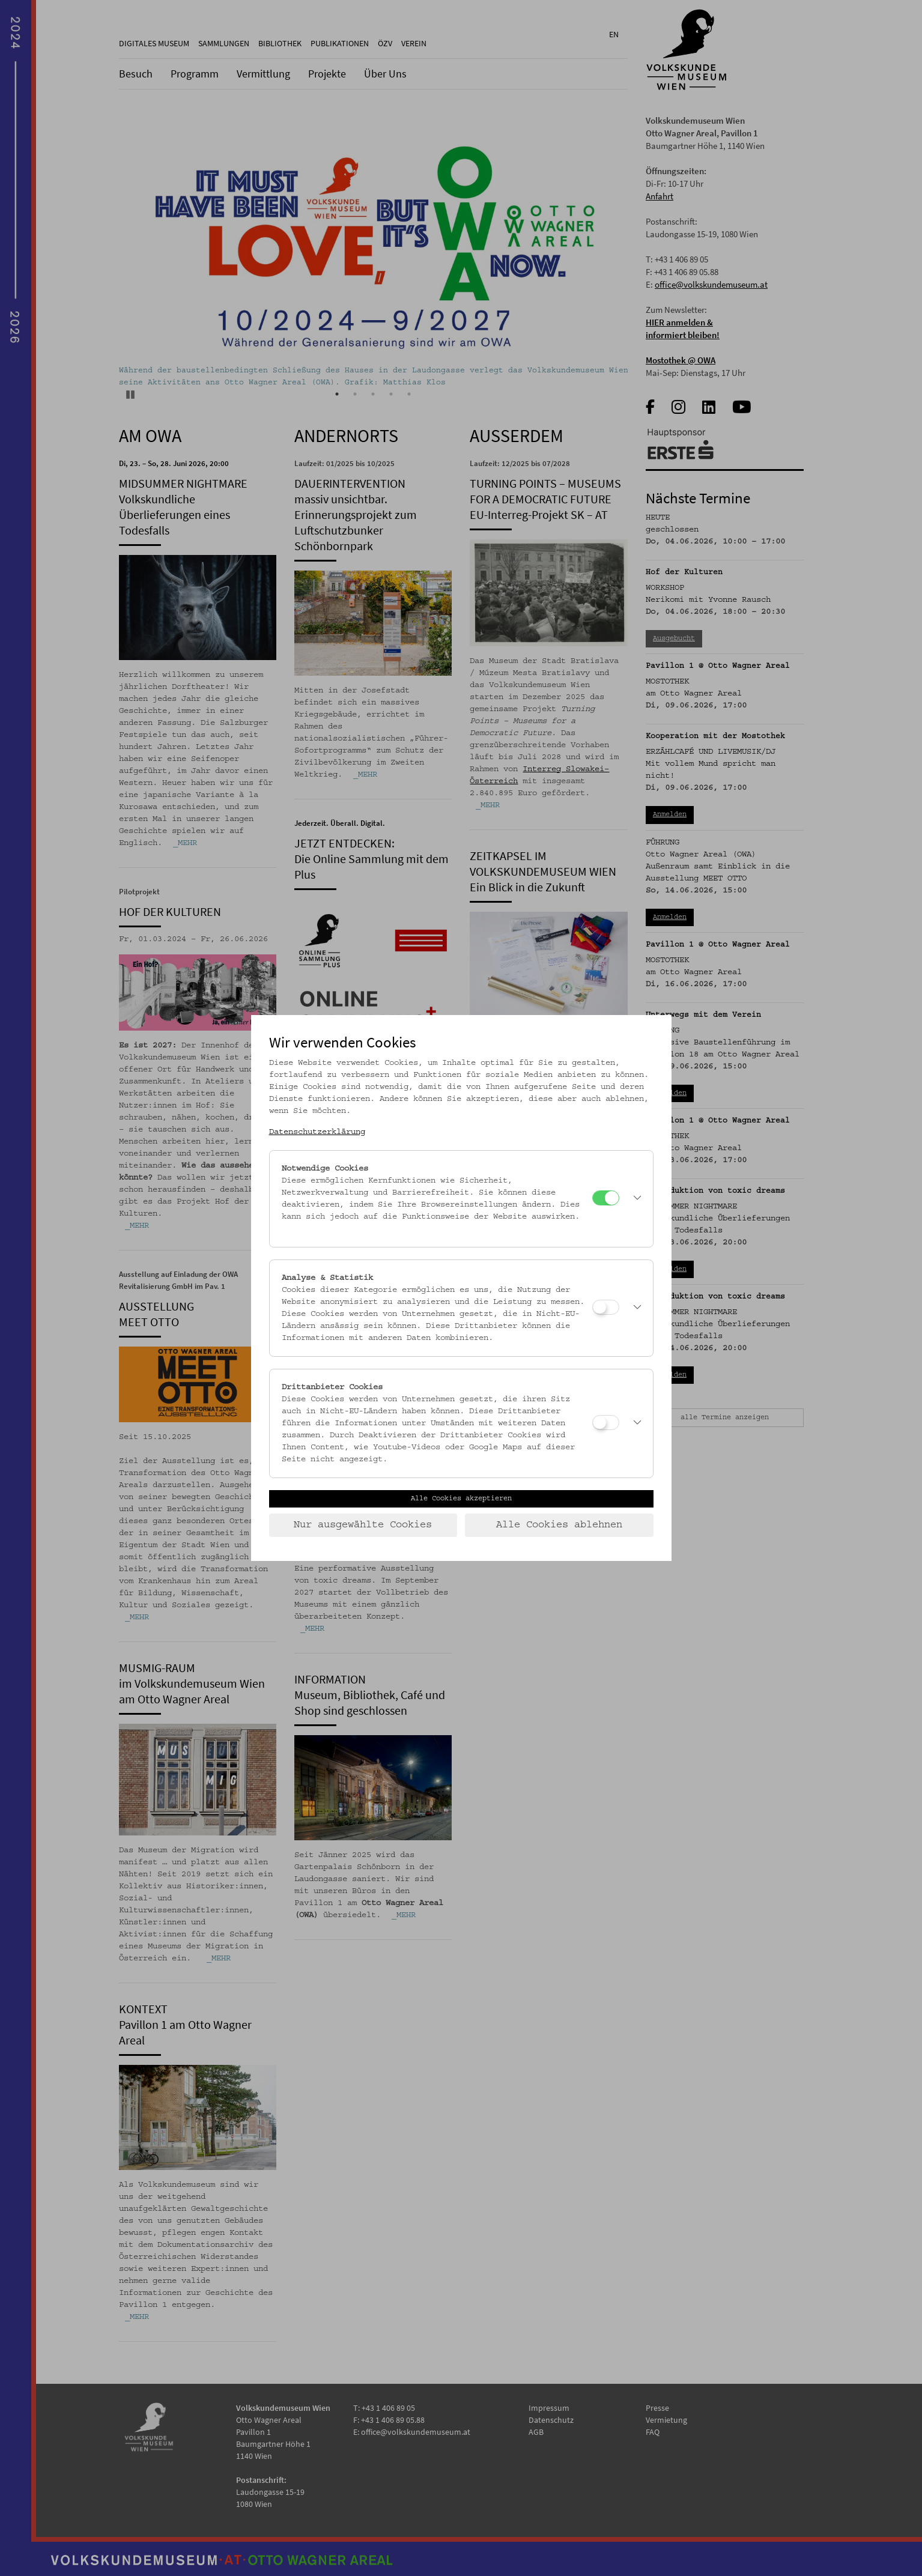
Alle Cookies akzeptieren (461, 1499)
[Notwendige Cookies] (605, 1197)
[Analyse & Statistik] (605, 1307)
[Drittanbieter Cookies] (605, 1422)
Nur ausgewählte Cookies (363, 1525)
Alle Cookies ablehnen (559, 1525)
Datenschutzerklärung (317, 1132)
